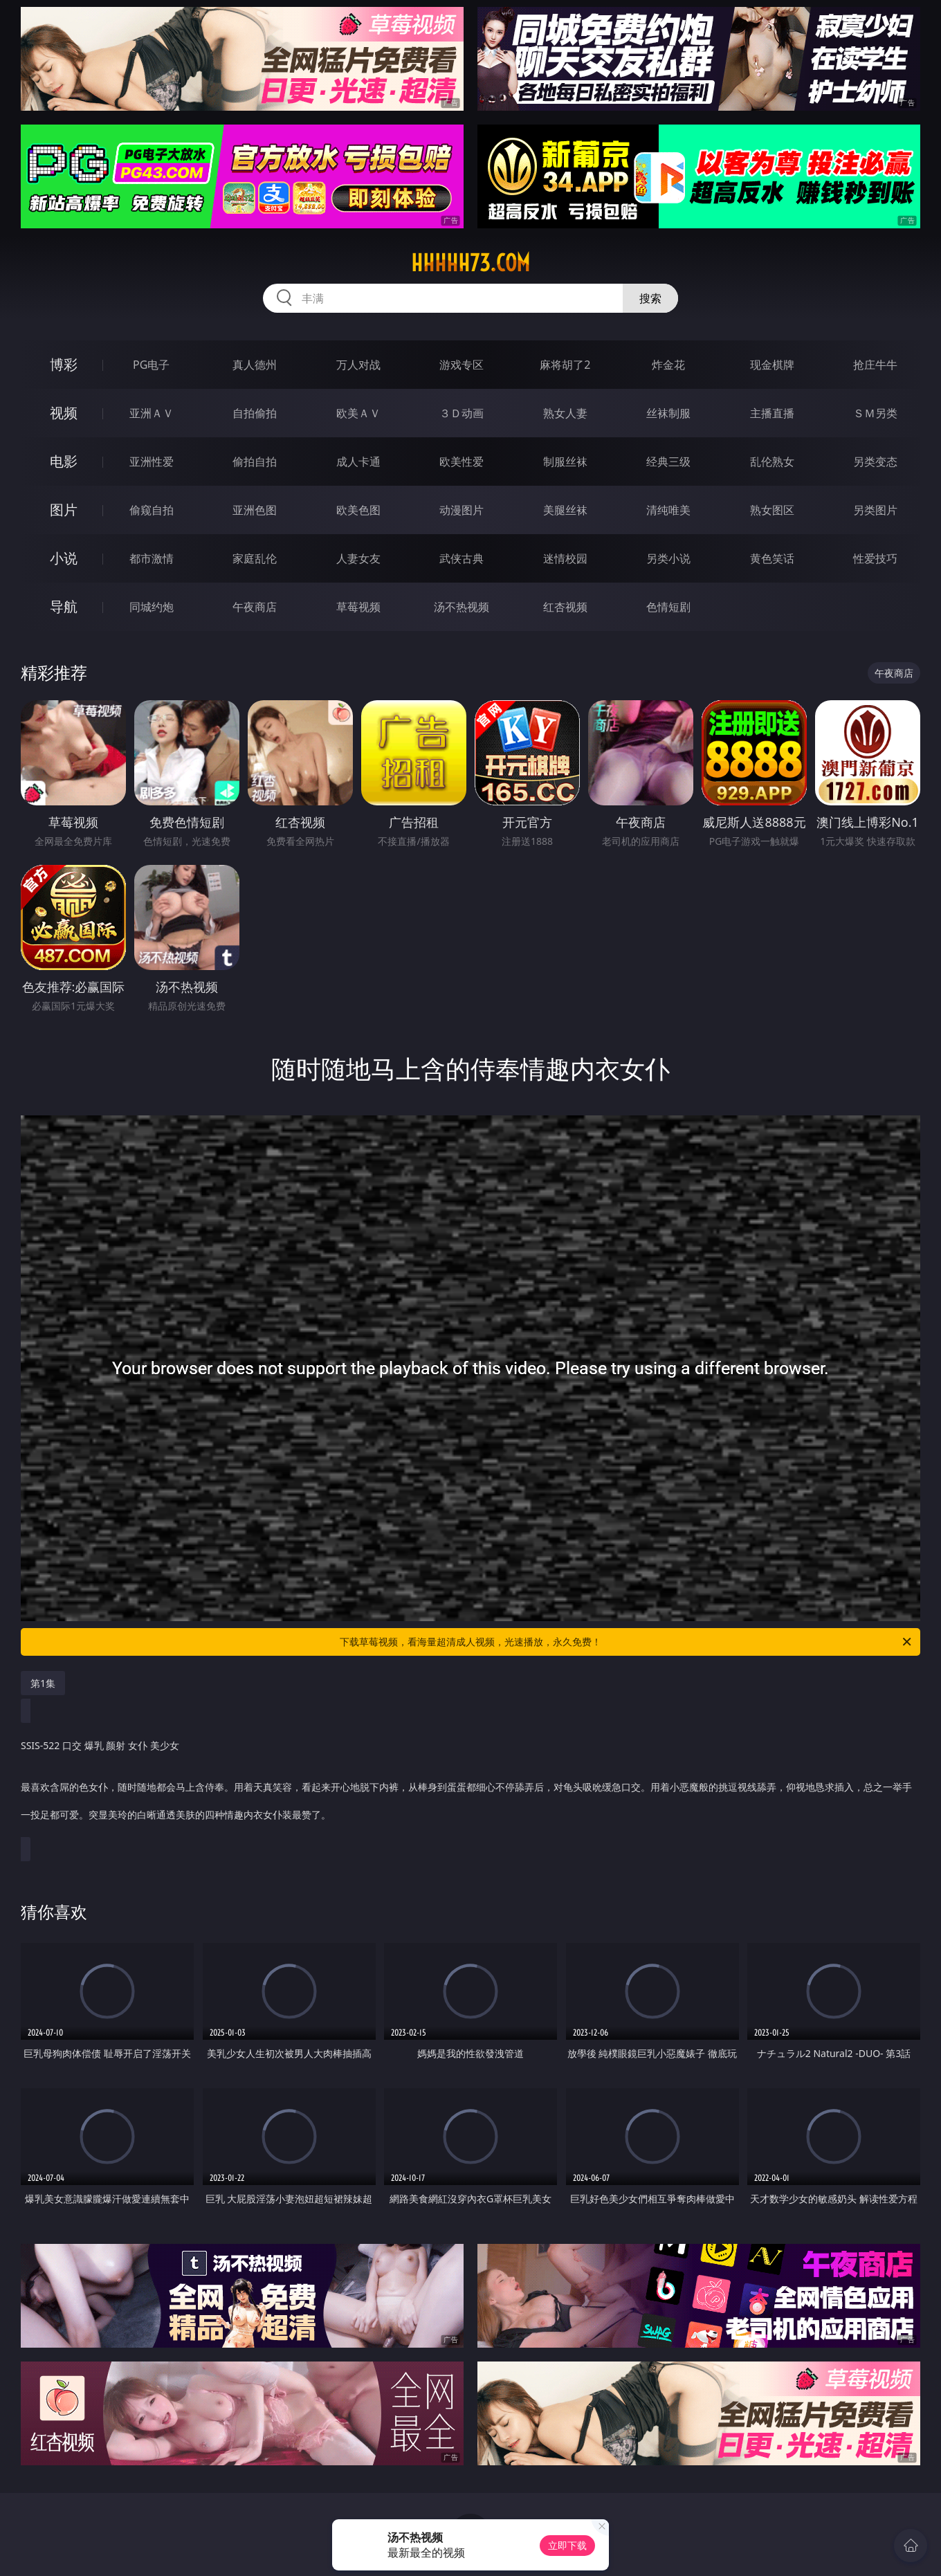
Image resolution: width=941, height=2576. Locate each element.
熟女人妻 (565, 413)
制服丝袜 (565, 461)
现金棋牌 (772, 364)
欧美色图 (358, 510)
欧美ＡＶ (358, 413)
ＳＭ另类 (875, 413)
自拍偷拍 (254, 413)
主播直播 (772, 413)
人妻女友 (358, 558)
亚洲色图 (254, 510)
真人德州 (254, 364)
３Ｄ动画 (461, 413)
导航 (63, 606)
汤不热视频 (461, 606)
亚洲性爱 (151, 461)
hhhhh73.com (470, 263)
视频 (63, 412)
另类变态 (875, 461)
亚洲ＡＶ (151, 413)
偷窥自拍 (151, 510)
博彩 (63, 364)
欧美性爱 (461, 461)
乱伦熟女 (772, 461)
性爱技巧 (875, 558)
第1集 (42, 1683)
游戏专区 (461, 364)
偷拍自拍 (254, 461)
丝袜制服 (668, 413)
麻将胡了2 (565, 364)
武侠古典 (461, 558)
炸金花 (668, 364)
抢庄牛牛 (875, 364)
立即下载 (567, 2545)
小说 (63, 558)
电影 (63, 461)
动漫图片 (461, 510)
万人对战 (358, 364)
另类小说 (668, 558)
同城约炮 (151, 606)
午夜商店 (254, 606)
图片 (63, 509)
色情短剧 (668, 606)
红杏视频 (565, 606)
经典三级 (668, 461)
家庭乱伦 (254, 558)
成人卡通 (358, 461)
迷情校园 (565, 558)
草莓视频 (358, 606)
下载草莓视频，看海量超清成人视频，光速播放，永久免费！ (626, 1642)
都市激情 (151, 558)
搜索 (650, 298)
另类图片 (875, 510)
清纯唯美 (668, 510)
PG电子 (151, 364)
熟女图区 (772, 510)
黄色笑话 (772, 558)
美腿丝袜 (565, 510)
